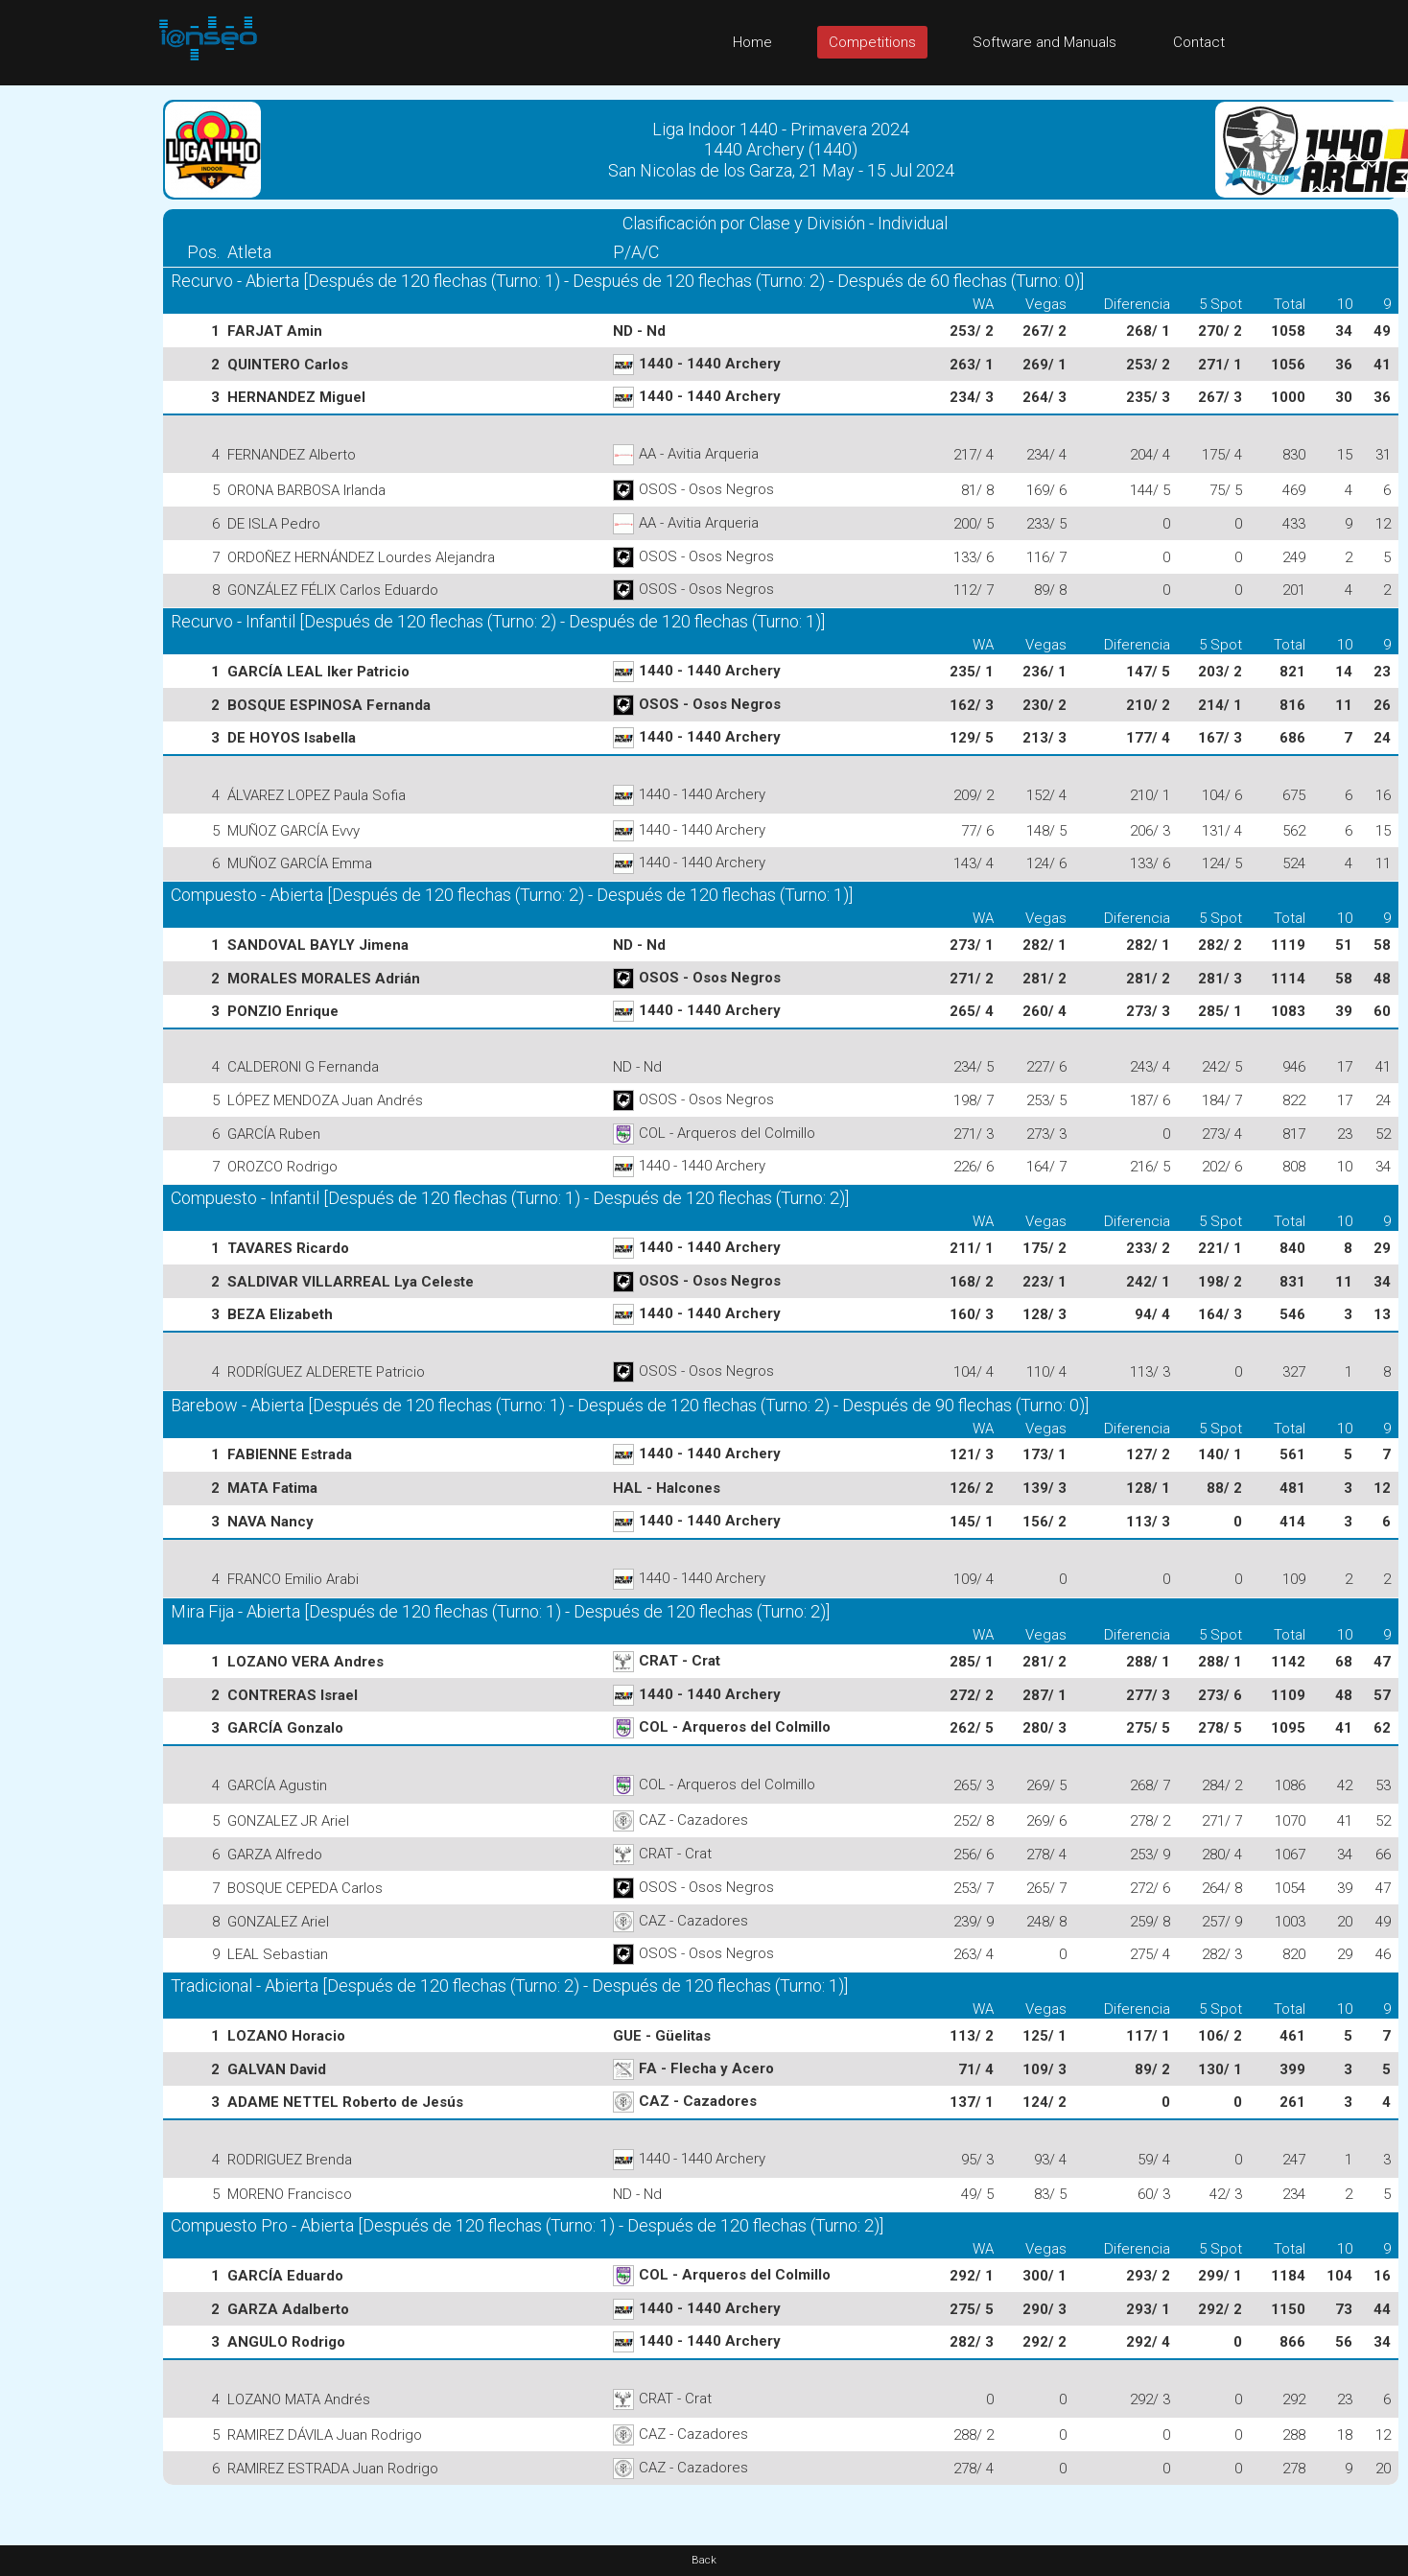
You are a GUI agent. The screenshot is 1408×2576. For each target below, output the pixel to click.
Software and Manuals (1044, 42)
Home (752, 42)
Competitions (872, 42)
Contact (1199, 42)
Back (704, 2560)
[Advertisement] (76, 373)
